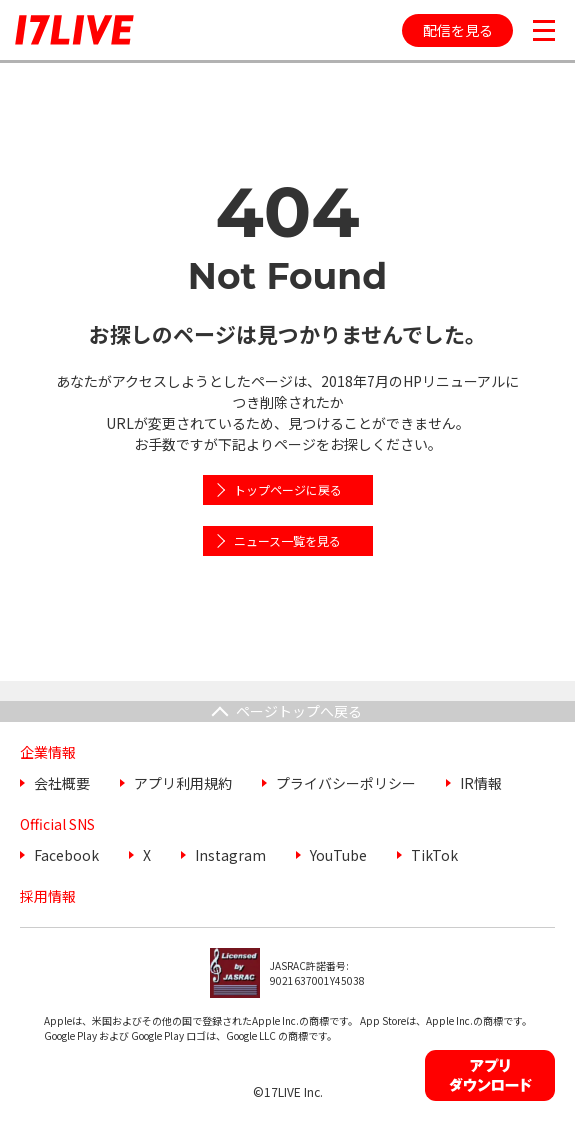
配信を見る (458, 30)
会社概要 (62, 783)
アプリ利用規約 (183, 783)
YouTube (338, 855)
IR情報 (481, 783)
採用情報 (48, 896)
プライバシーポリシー (346, 783)
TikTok (434, 855)
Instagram (230, 855)
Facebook (66, 855)
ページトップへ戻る (299, 711)
